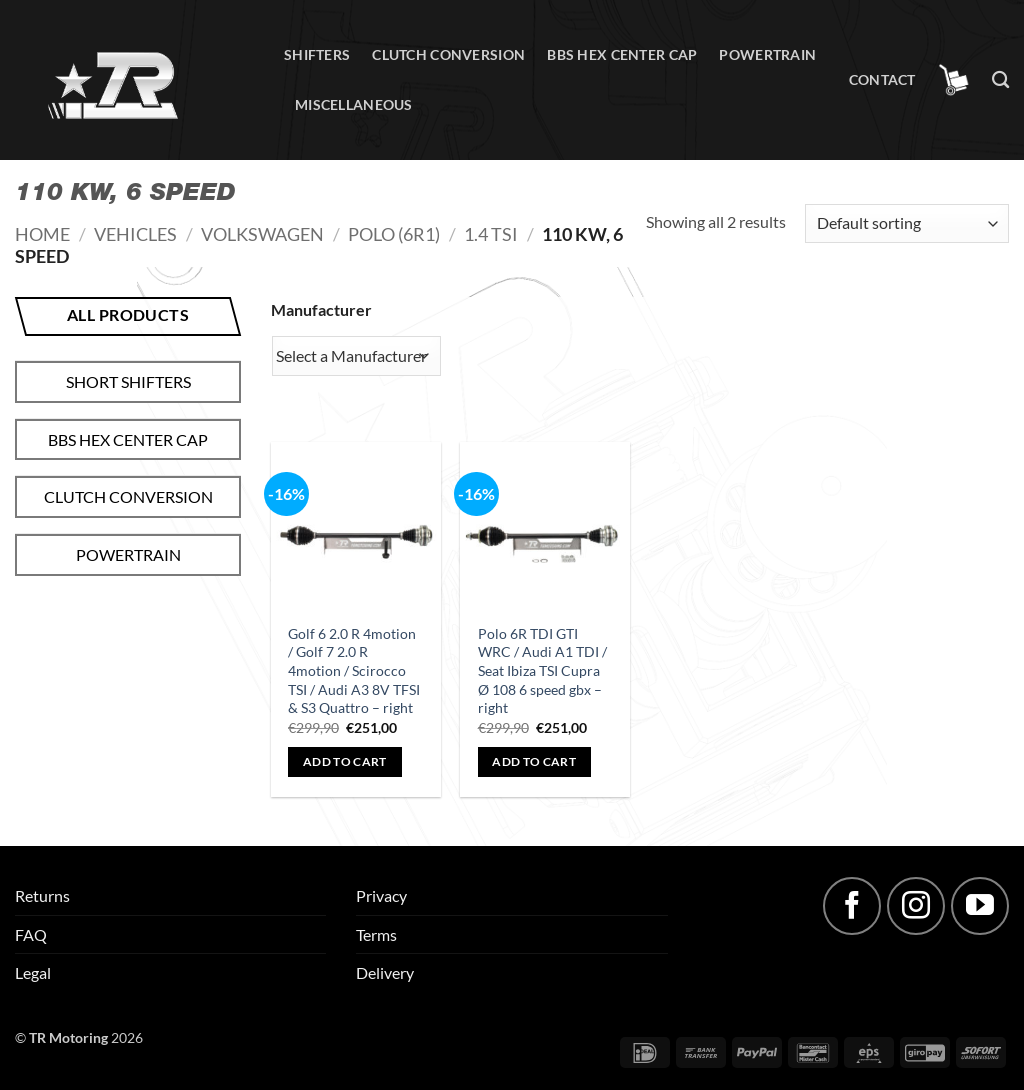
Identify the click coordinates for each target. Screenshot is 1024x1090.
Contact (882, 79)
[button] (954, 80)
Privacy (381, 895)
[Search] (1000, 80)
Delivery (385, 972)
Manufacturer (321, 309)
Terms (376, 934)
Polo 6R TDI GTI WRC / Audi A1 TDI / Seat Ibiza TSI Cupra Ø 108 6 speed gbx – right (542, 671)
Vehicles (135, 234)
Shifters (317, 54)
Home (42, 234)
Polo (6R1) (394, 234)
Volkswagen (262, 234)
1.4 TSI (491, 234)
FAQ (31, 934)
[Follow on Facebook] (852, 906)
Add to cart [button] (345, 761)
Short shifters (128, 381)
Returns (42, 895)
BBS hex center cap (622, 54)
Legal (33, 972)
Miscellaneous (354, 104)
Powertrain (767, 54)
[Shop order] (907, 223)
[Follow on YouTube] (980, 906)
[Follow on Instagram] (916, 906)
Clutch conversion (448, 54)
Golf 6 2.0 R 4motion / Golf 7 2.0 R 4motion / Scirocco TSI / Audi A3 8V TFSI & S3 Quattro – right (354, 671)
